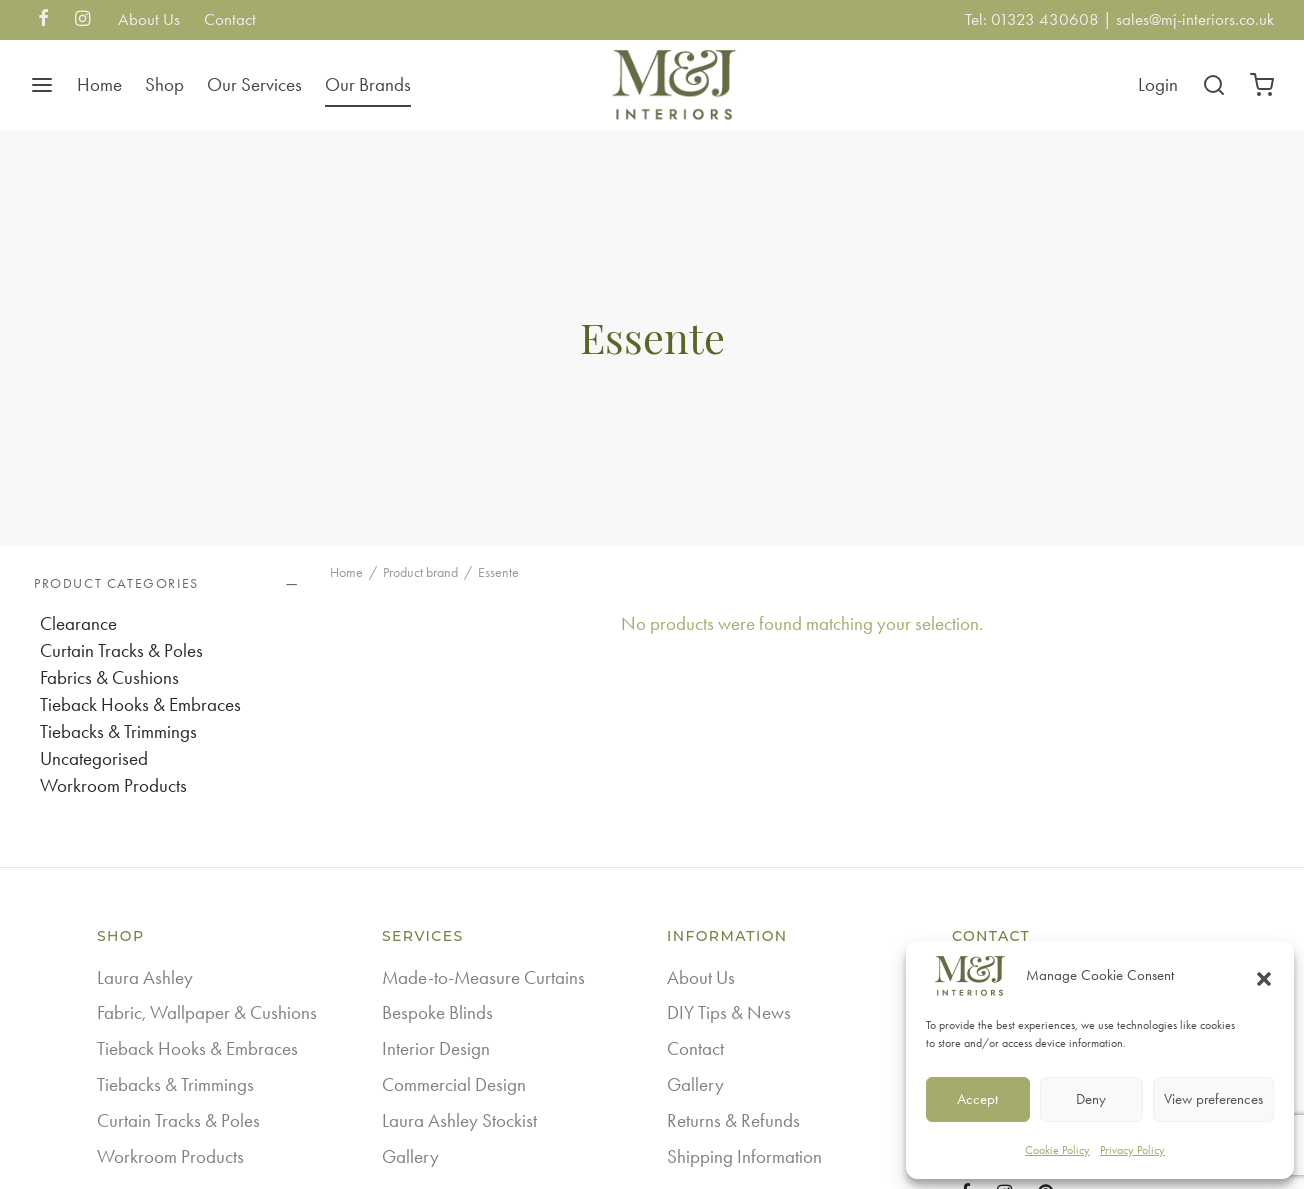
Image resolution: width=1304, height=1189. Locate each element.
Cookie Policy (1057, 1150)
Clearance (78, 623)
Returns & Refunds (733, 1120)
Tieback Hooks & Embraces (140, 704)
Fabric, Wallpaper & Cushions (207, 1012)
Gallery (410, 1156)
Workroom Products (113, 785)
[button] (1264, 976)
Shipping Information (744, 1156)
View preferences (1213, 1099)
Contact (230, 19)
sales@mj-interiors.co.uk (1195, 19)
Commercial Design (454, 1084)
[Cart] (1262, 85)
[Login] (1158, 85)
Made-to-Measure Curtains (483, 977)
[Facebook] (43, 20)
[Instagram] (82, 20)
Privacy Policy (1132, 1150)
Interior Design (436, 1048)
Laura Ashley (145, 977)
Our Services (254, 84)
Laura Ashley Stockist (459, 1120)
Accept (977, 1099)
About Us (149, 19)
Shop (164, 84)
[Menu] (42, 85)
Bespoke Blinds (437, 1012)
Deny (1091, 1099)
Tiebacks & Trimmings (118, 731)
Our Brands (368, 84)
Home (99, 84)
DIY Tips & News (729, 1012)
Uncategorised (94, 758)
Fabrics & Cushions (109, 677)
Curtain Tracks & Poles (121, 650)
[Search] (1214, 85)
